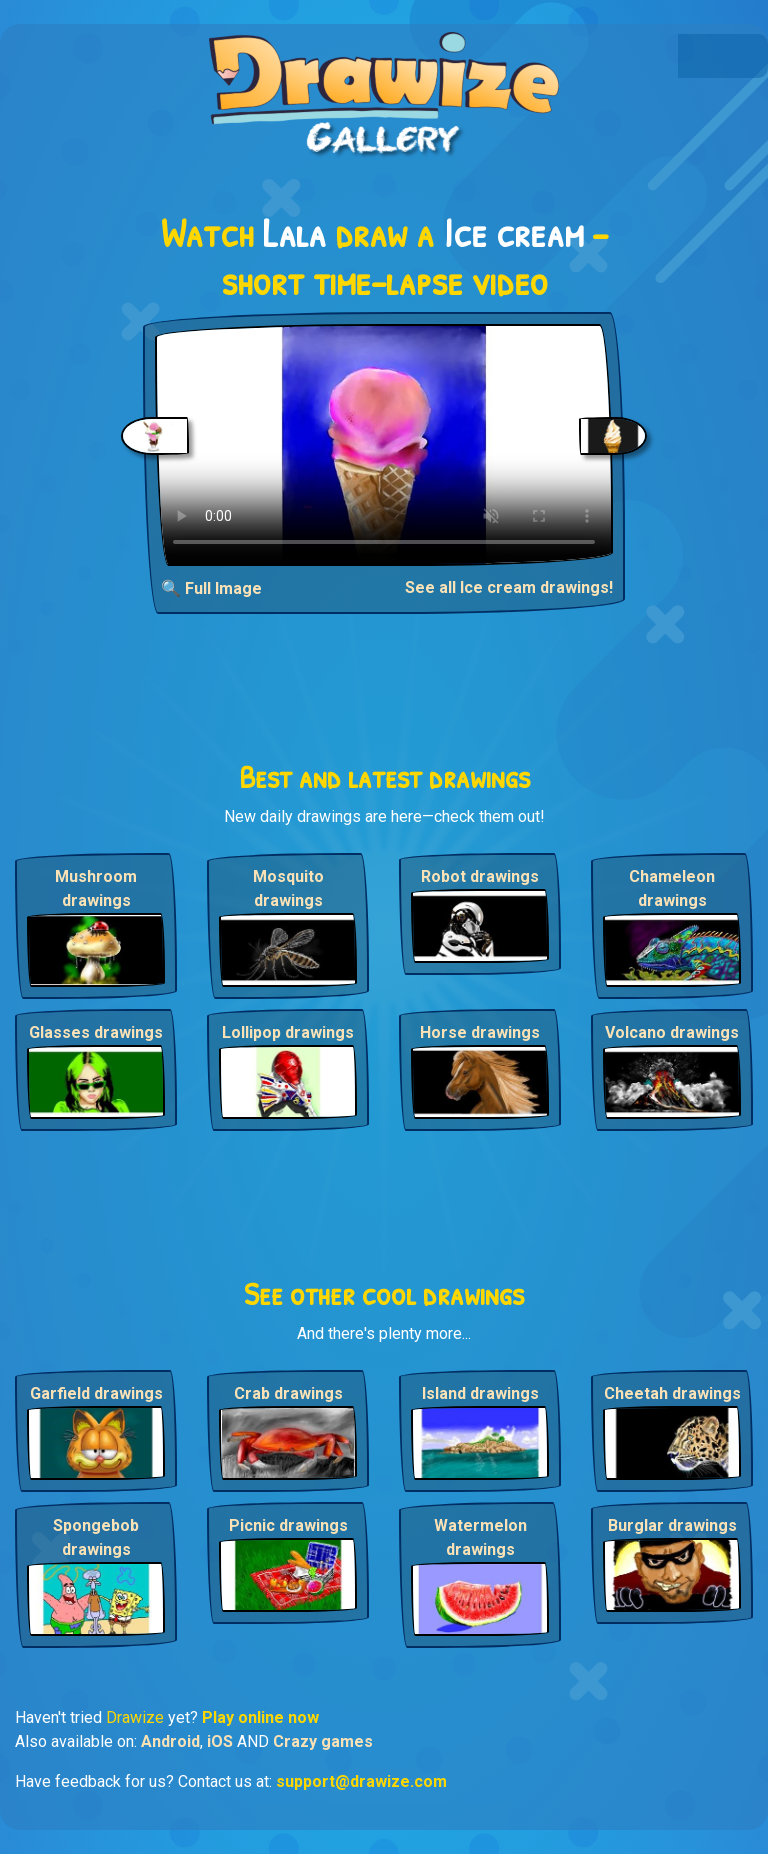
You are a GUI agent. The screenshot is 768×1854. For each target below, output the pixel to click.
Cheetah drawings (672, 1393)
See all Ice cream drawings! (509, 587)
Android (170, 1741)
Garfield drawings (96, 1393)
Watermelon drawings (480, 1537)
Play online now (260, 1717)
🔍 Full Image (211, 588)
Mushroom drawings (96, 888)
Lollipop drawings (288, 1032)
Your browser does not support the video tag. (384, 445)
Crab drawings (288, 1393)
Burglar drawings (672, 1525)
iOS (220, 1741)
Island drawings (480, 1393)
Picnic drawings (288, 1525)
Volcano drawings (672, 1032)
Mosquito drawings (288, 888)
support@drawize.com (361, 1781)
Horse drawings (480, 1032)
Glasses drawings (96, 1032)
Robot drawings (480, 876)
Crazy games (323, 1741)
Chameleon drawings (672, 888)
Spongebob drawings (96, 1537)
